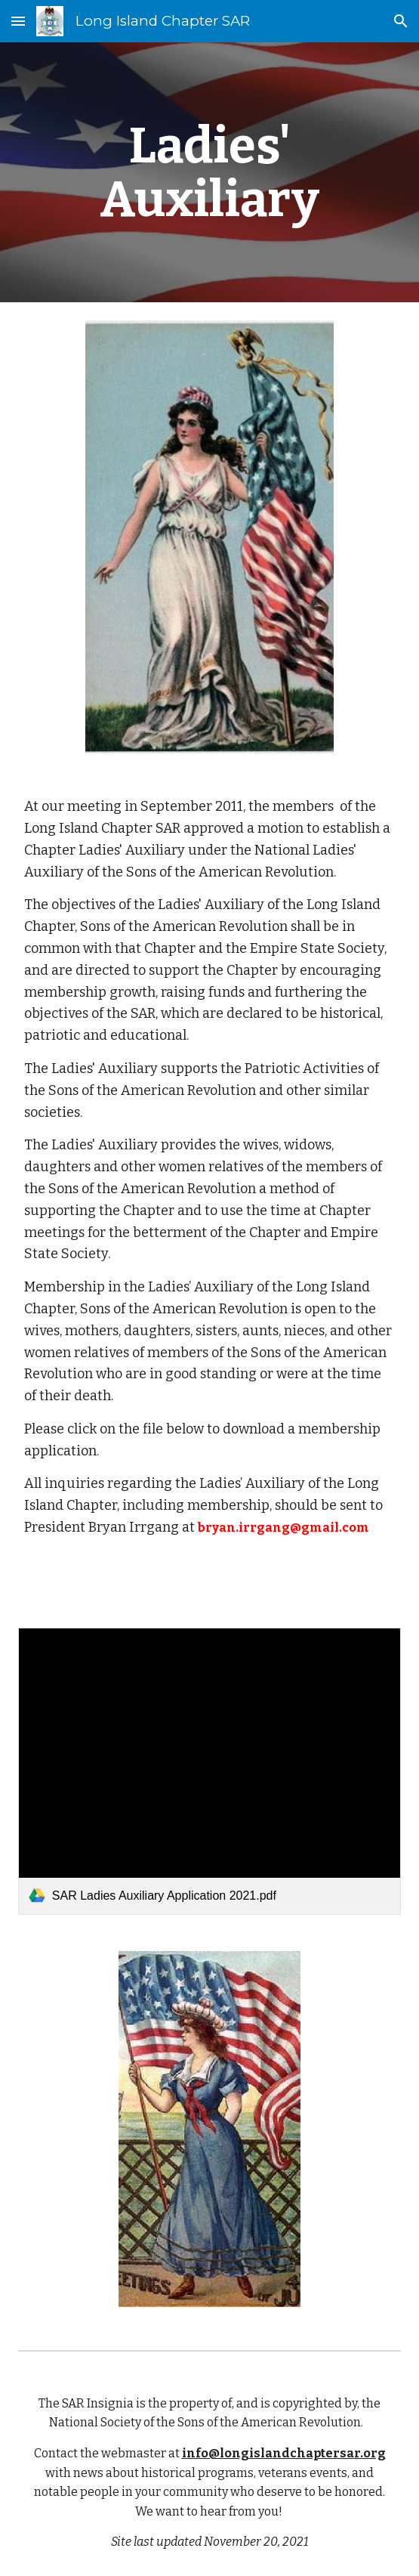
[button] (18, 21)
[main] (209, 172)
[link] (209, 1771)
